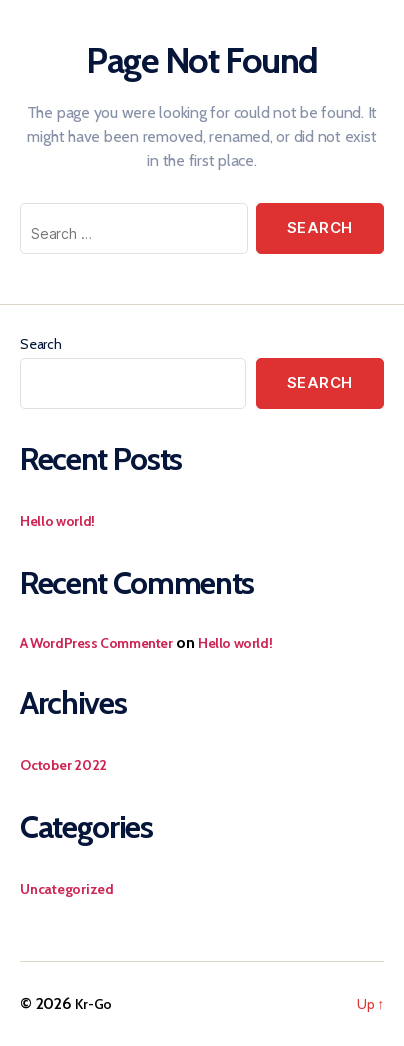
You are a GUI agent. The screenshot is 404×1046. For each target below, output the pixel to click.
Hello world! (57, 521)
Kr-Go (93, 1004)
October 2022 (63, 765)
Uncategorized (67, 889)
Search (41, 344)
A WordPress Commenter (96, 643)
